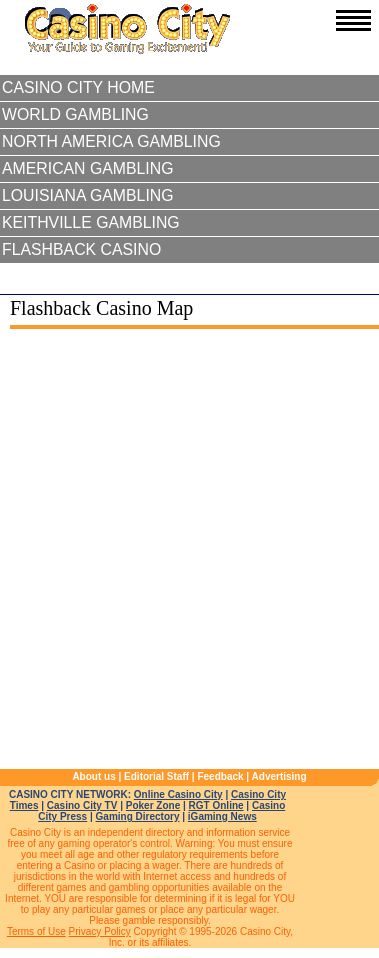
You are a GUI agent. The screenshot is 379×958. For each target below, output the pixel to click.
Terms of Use (36, 931)
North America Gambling (111, 141)
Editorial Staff (156, 776)
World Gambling (75, 114)
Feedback (220, 776)
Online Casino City (178, 794)
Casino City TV (82, 805)
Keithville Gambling (91, 222)
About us (93, 776)
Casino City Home (78, 87)
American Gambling (88, 168)
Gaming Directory (138, 816)
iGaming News (222, 816)
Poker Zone (153, 805)
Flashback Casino (81, 249)
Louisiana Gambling (88, 195)
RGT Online (216, 805)
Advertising (279, 776)
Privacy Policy (100, 931)
